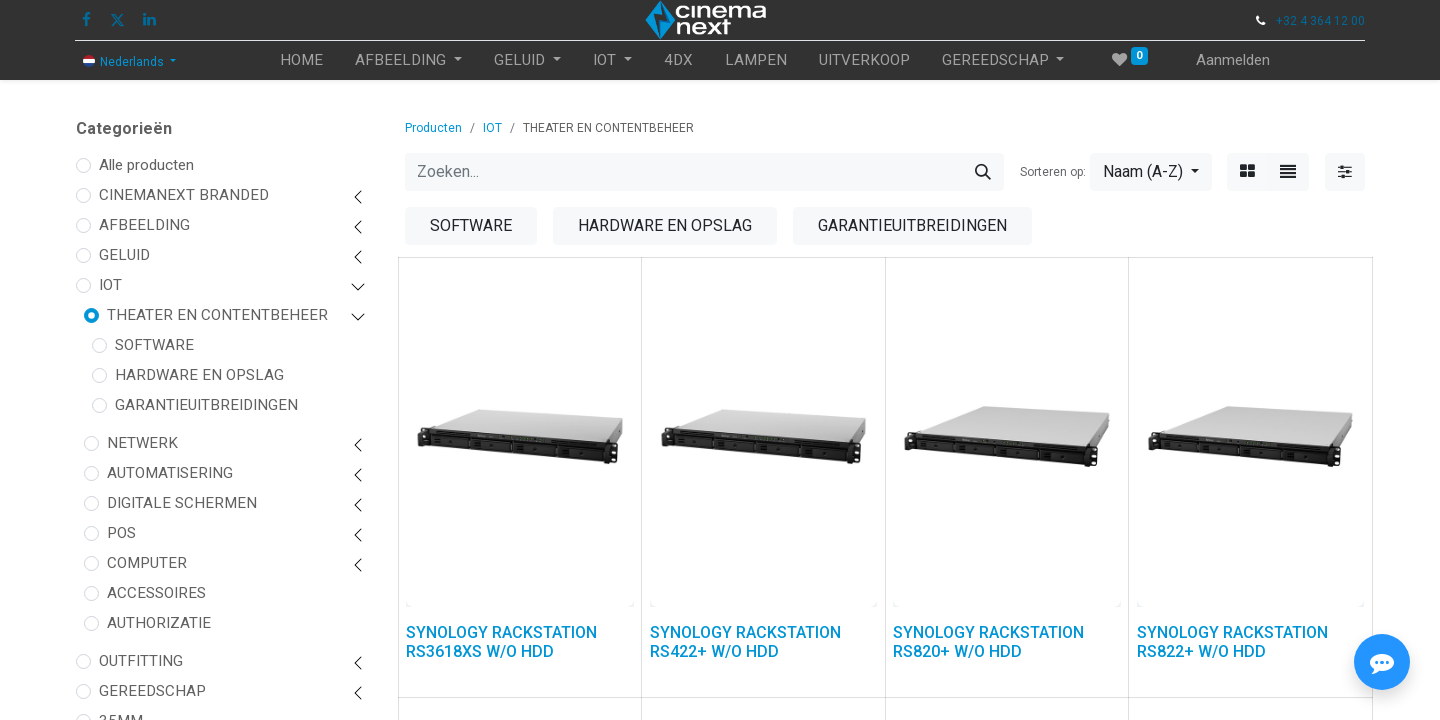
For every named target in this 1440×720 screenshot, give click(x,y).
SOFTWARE (154, 345)
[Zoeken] (983, 172)
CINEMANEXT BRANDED (184, 195)
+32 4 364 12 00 (1320, 21)
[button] (1151, 172)
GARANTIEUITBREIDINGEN (206, 405)
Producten (433, 128)
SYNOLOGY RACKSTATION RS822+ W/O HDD (1232, 642)
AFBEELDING (144, 225)
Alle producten (146, 165)
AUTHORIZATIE (159, 623)
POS (121, 533)
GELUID (124, 255)
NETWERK (142, 443)
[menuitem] (301, 60)
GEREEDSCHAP (152, 691)
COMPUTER (147, 563)
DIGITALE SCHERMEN (182, 503)
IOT (110, 285)
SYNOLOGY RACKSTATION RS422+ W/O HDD (745, 642)
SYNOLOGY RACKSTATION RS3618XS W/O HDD (501, 642)
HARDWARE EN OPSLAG (199, 375)
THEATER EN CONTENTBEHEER (217, 315)
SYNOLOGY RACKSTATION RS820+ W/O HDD (988, 642)
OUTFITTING (141, 661)
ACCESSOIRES (156, 593)
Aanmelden (1233, 60)
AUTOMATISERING (170, 473)
